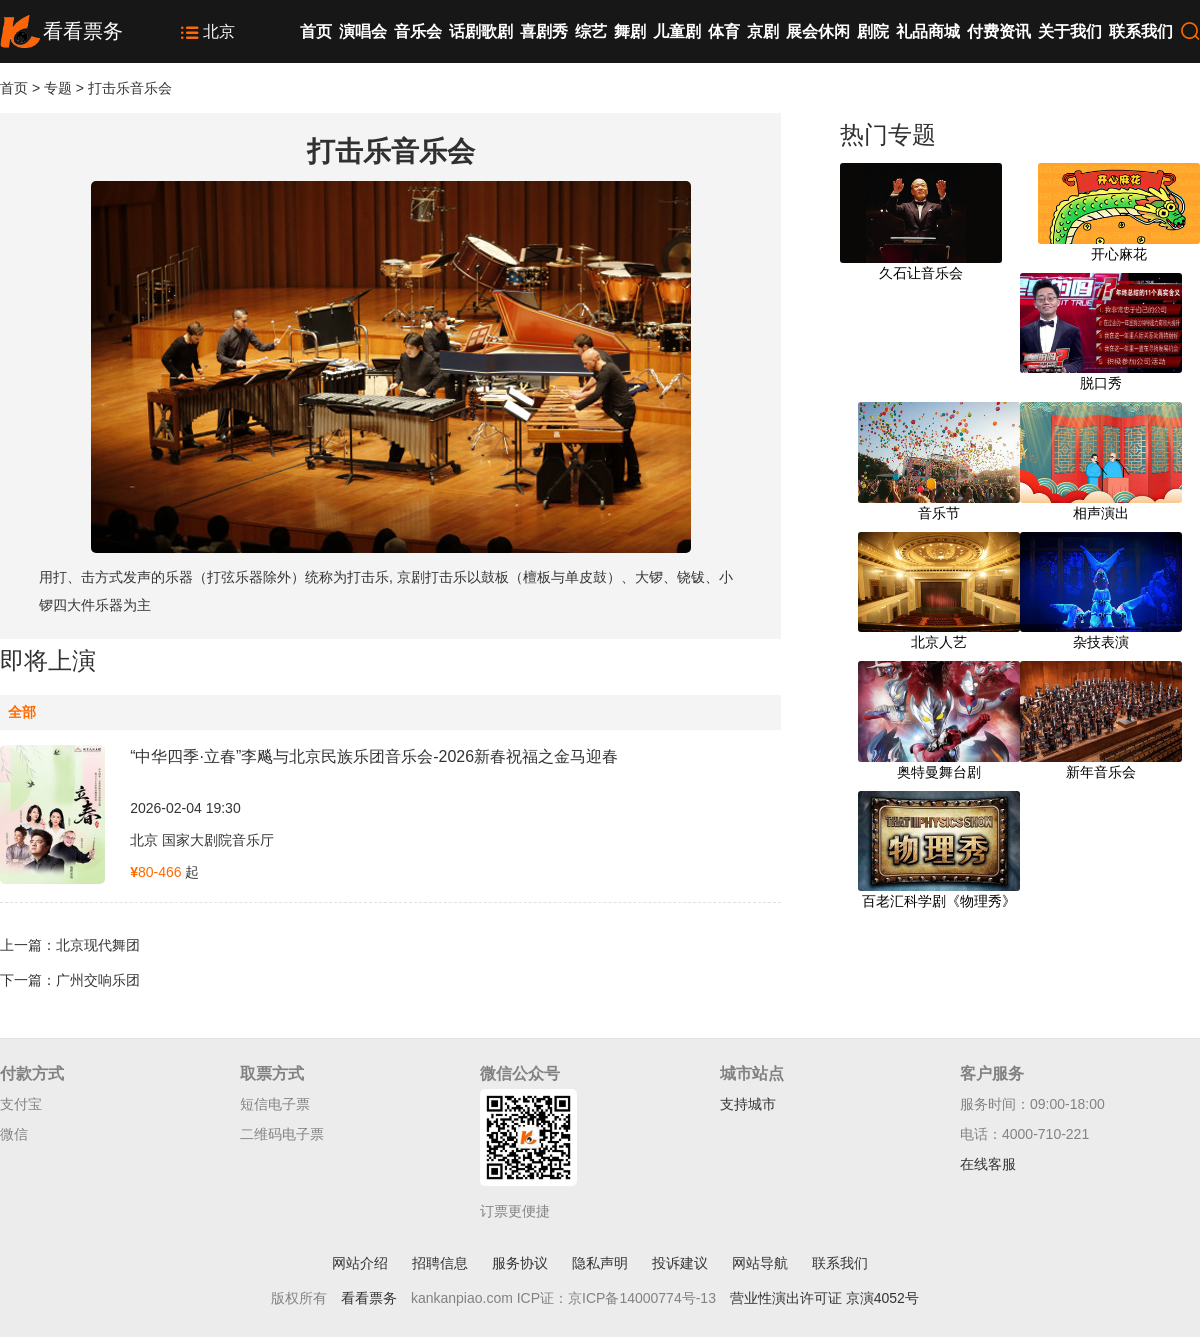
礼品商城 (928, 31)
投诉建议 (680, 1263)
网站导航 (760, 1263)
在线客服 (988, 1164)
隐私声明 (600, 1263)
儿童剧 (677, 31)
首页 (316, 31)
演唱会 (363, 31)
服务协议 (520, 1263)
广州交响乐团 (98, 980)
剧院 (873, 31)
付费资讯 (999, 31)
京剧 (763, 31)
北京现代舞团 (98, 945)
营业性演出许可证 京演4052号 (824, 1298)
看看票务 (369, 1298)
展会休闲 (818, 31)
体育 (724, 31)
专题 (58, 88)
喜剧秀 (544, 31)
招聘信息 (440, 1263)
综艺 (591, 31)
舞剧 (630, 31)
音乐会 (418, 31)
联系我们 (1141, 31)
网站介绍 (360, 1263)
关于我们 (1070, 31)
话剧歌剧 (481, 31)
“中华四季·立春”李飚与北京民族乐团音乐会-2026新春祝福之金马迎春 (374, 756)
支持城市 (748, 1104)
